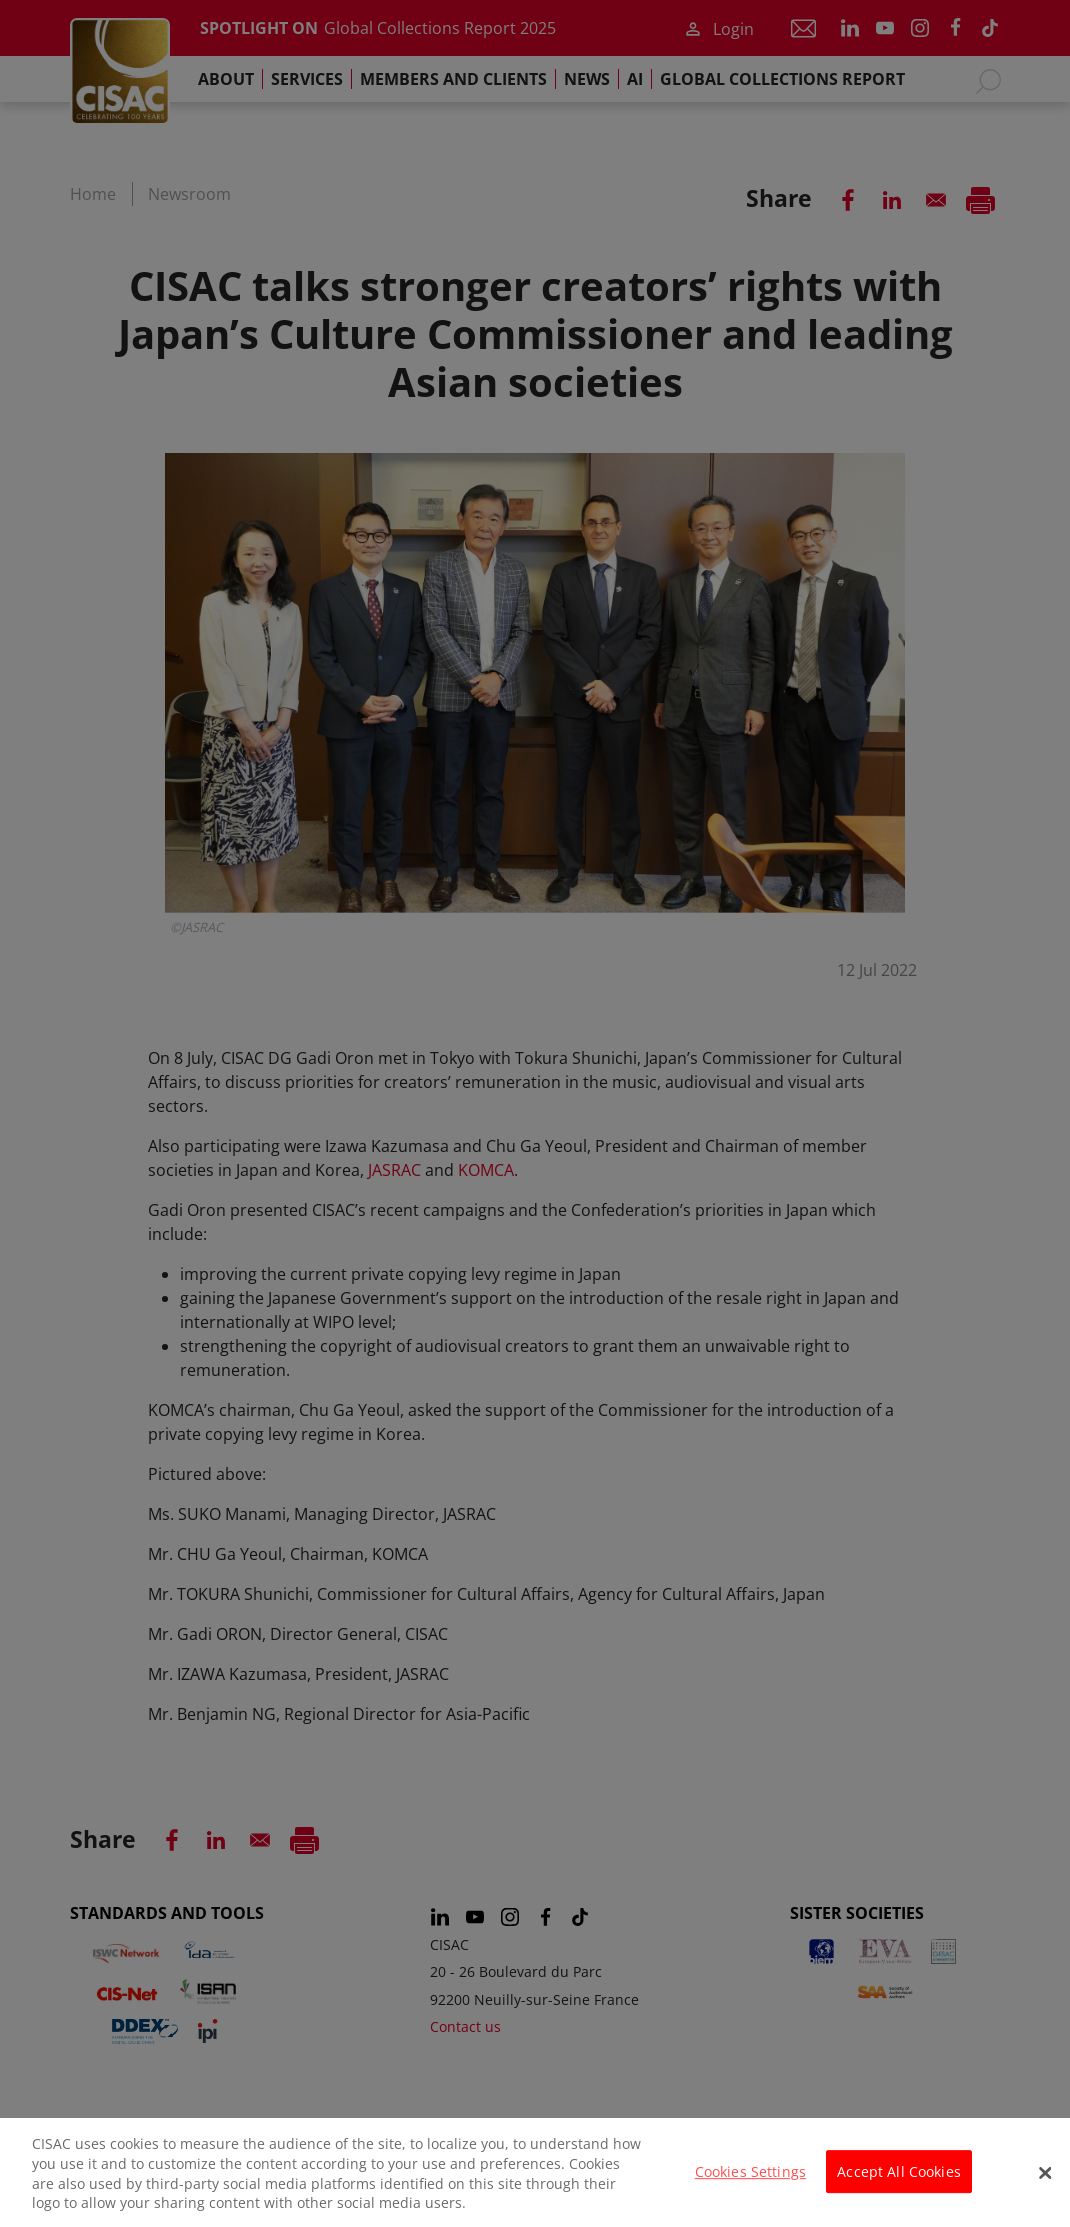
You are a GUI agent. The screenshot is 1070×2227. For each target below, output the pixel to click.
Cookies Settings (750, 2181)
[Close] (1045, 2183)
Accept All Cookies (899, 2181)
